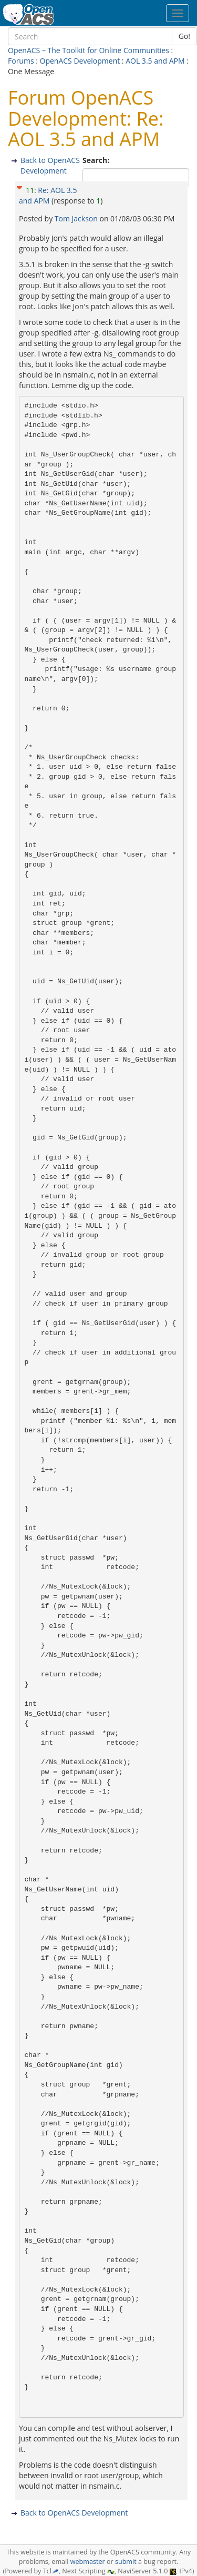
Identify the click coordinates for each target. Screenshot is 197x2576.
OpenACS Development (80, 61)
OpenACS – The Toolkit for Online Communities (88, 50)
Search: (96, 160)
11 (30, 190)
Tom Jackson (77, 218)
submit (126, 2561)
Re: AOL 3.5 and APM (48, 195)
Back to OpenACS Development (50, 165)
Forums (21, 61)
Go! (184, 36)
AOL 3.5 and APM (155, 61)
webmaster (87, 2561)
